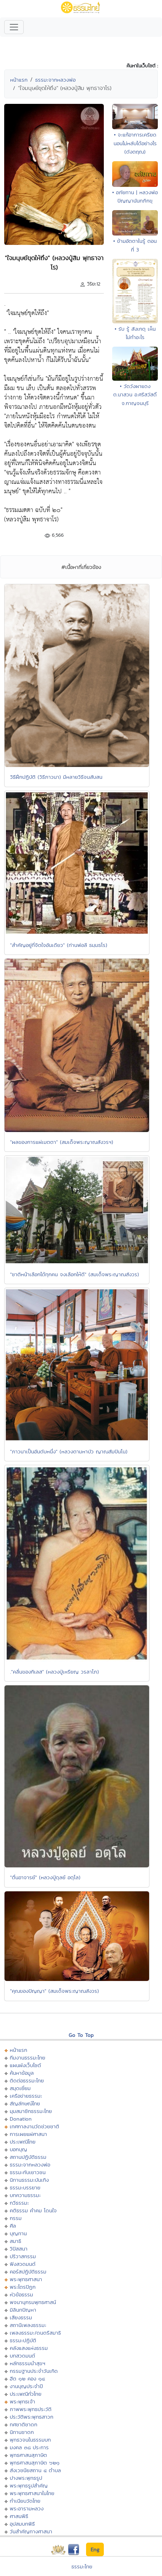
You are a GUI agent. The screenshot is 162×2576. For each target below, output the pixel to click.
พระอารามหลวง (27, 2508)
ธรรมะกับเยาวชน (28, 2172)
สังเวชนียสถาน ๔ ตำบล (35, 2470)
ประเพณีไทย (23, 2141)
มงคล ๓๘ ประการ (29, 2447)
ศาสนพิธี (19, 2516)
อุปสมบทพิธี (22, 2523)
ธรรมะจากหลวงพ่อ (55, 79)
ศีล (13, 2225)
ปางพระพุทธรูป (26, 2478)
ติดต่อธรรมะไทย (27, 2080)
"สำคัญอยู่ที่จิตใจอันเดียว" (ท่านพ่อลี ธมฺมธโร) (58, 945)
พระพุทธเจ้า (22, 2401)
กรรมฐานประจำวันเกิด (34, 2371)
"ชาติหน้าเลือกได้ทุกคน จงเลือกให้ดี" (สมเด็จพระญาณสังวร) (74, 1274)
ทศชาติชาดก (23, 2424)
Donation (21, 2118)
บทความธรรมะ (25, 2195)
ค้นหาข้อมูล (22, 2073)
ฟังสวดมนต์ (23, 2264)
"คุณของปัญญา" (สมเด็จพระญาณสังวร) (54, 1991)
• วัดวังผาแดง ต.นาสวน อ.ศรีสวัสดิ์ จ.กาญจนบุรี (135, 394)
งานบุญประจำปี (26, 2386)
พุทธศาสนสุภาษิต (28, 2455)
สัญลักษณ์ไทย (25, 2103)
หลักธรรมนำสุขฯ (27, 2363)
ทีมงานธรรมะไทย (27, 2057)
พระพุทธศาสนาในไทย (32, 2493)
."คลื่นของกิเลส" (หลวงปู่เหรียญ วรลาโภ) (54, 1671)
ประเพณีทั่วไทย (25, 2393)
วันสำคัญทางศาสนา (31, 2531)
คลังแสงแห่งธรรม (29, 2348)
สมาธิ (15, 2241)
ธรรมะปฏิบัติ (23, 2340)
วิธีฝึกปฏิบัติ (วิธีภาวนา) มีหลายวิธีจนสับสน (56, 777)
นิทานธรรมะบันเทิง (29, 2179)
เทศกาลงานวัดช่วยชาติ (34, 2126)
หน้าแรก (19, 79)
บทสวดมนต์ (22, 2355)
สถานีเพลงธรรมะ (28, 2325)
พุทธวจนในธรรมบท (30, 2439)
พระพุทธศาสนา (26, 2279)
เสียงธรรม (21, 2317)
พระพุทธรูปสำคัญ (29, 2485)
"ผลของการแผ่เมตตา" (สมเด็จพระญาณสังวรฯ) (61, 1142)
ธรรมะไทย (81, 2566)
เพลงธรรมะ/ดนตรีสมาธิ (35, 2332)
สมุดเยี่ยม (20, 2088)
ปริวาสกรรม (23, 2256)
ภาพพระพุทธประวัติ (31, 2409)
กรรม (16, 2218)
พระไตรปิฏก (23, 2286)
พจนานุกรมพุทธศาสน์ (33, 2302)
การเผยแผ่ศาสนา (28, 2134)
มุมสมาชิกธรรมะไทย (31, 2111)
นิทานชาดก (22, 2432)
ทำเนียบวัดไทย (25, 2500)
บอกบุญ (18, 2149)
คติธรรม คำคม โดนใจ (33, 2210)
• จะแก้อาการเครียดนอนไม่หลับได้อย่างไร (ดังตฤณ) (135, 143)
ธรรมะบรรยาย (25, 2187)
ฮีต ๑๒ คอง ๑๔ (27, 2378)
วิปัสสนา (19, 2248)
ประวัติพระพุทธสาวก (31, 2416)
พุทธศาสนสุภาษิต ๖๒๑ (35, 2462)
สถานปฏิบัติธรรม (28, 2157)
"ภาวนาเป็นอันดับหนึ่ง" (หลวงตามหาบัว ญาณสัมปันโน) (69, 1451)
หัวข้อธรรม (21, 2294)
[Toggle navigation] (14, 27)
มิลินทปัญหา (23, 2309)
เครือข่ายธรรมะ (26, 2095)
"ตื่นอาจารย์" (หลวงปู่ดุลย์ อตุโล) (45, 1877)
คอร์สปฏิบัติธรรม (28, 2271)
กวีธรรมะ (19, 2202)
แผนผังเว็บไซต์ (25, 2065)
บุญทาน (18, 2233)
